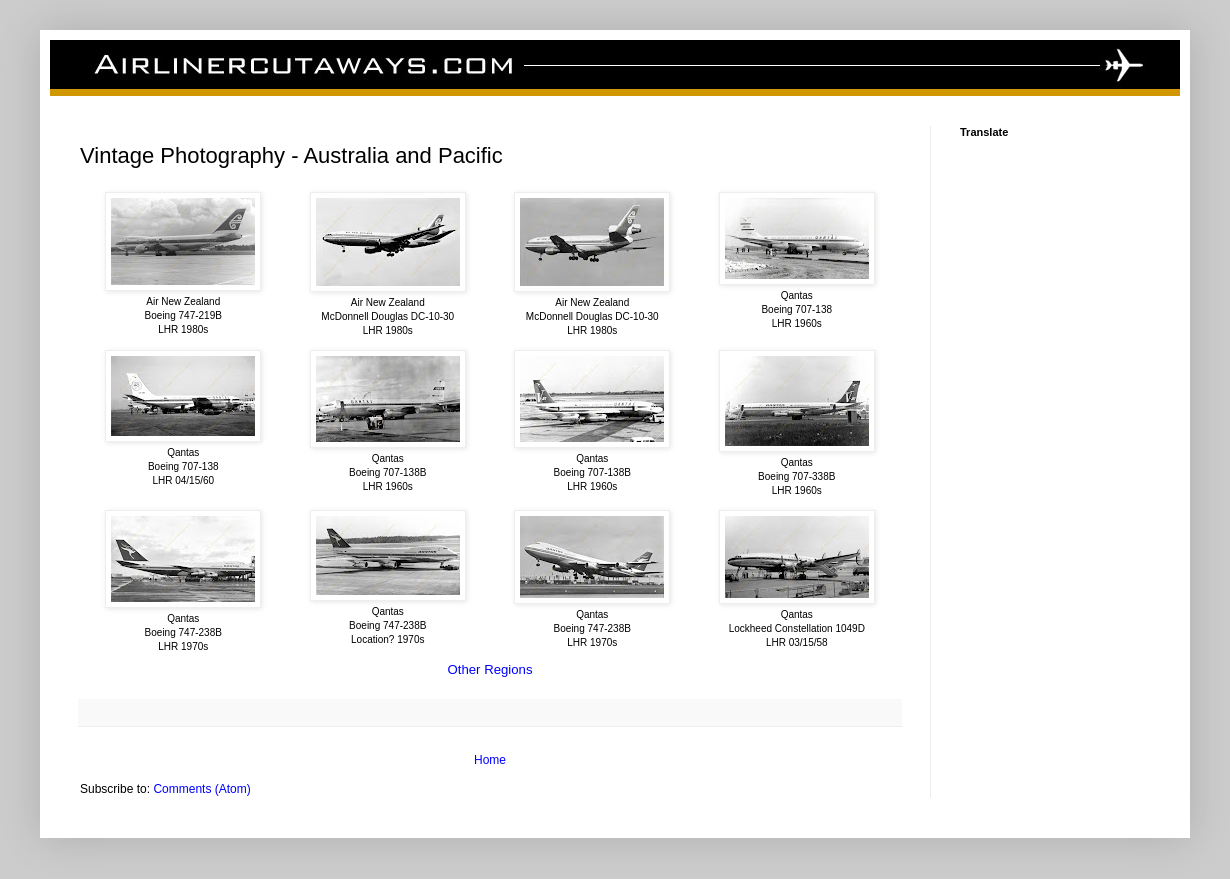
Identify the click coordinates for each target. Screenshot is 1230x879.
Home (490, 760)
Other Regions (489, 669)
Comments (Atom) (201, 789)
